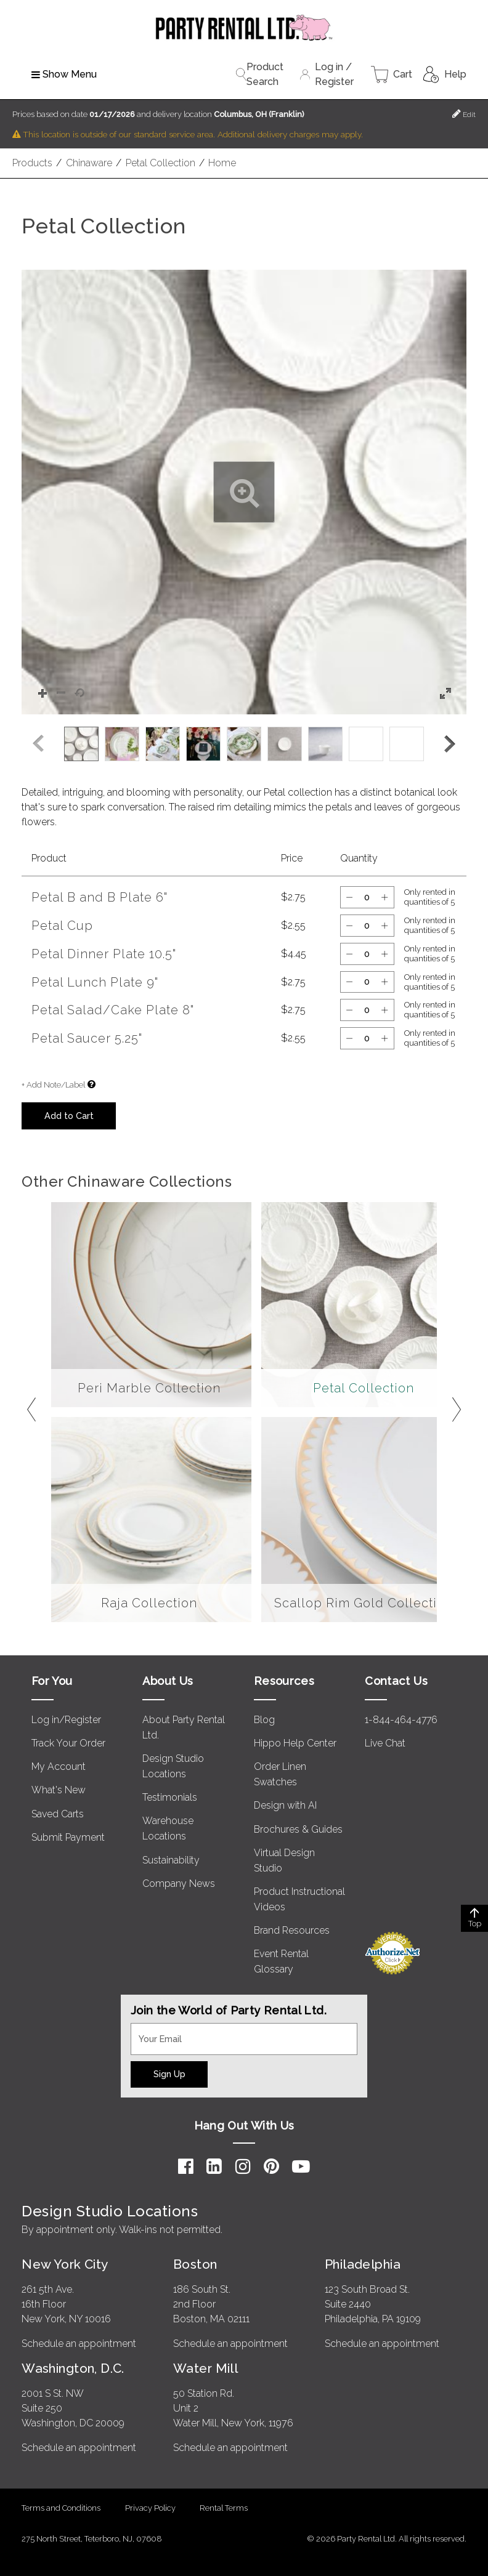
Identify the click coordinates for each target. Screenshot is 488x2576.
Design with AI (285, 1805)
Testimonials (169, 1797)
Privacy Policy (150, 2508)
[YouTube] (301, 2166)
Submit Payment (68, 1837)
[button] (244, 492)
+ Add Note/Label (53, 1084)
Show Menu (64, 74)
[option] (81, 744)
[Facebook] (185, 2166)
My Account (58, 1766)
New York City (65, 2264)
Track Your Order (68, 1743)
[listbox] (244, 743)
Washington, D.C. (73, 2368)
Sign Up (169, 2074)
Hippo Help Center (295, 1743)
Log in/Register (66, 1720)
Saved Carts (57, 1814)
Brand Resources (292, 1930)
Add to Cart (69, 1115)
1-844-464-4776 (401, 1720)
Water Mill (205, 2368)
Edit (464, 113)
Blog (264, 1720)
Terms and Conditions (61, 2508)
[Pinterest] (271, 2166)
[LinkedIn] (214, 2166)
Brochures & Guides (298, 1829)
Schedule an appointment (79, 2343)
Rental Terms (224, 2508)
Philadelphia (363, 2264)
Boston (195, 2264)
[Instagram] (243, 2166)
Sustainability (171, 1860)
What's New (58, 1790)
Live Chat (385, 1743)
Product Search (259, 74)
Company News (178, 1883)
